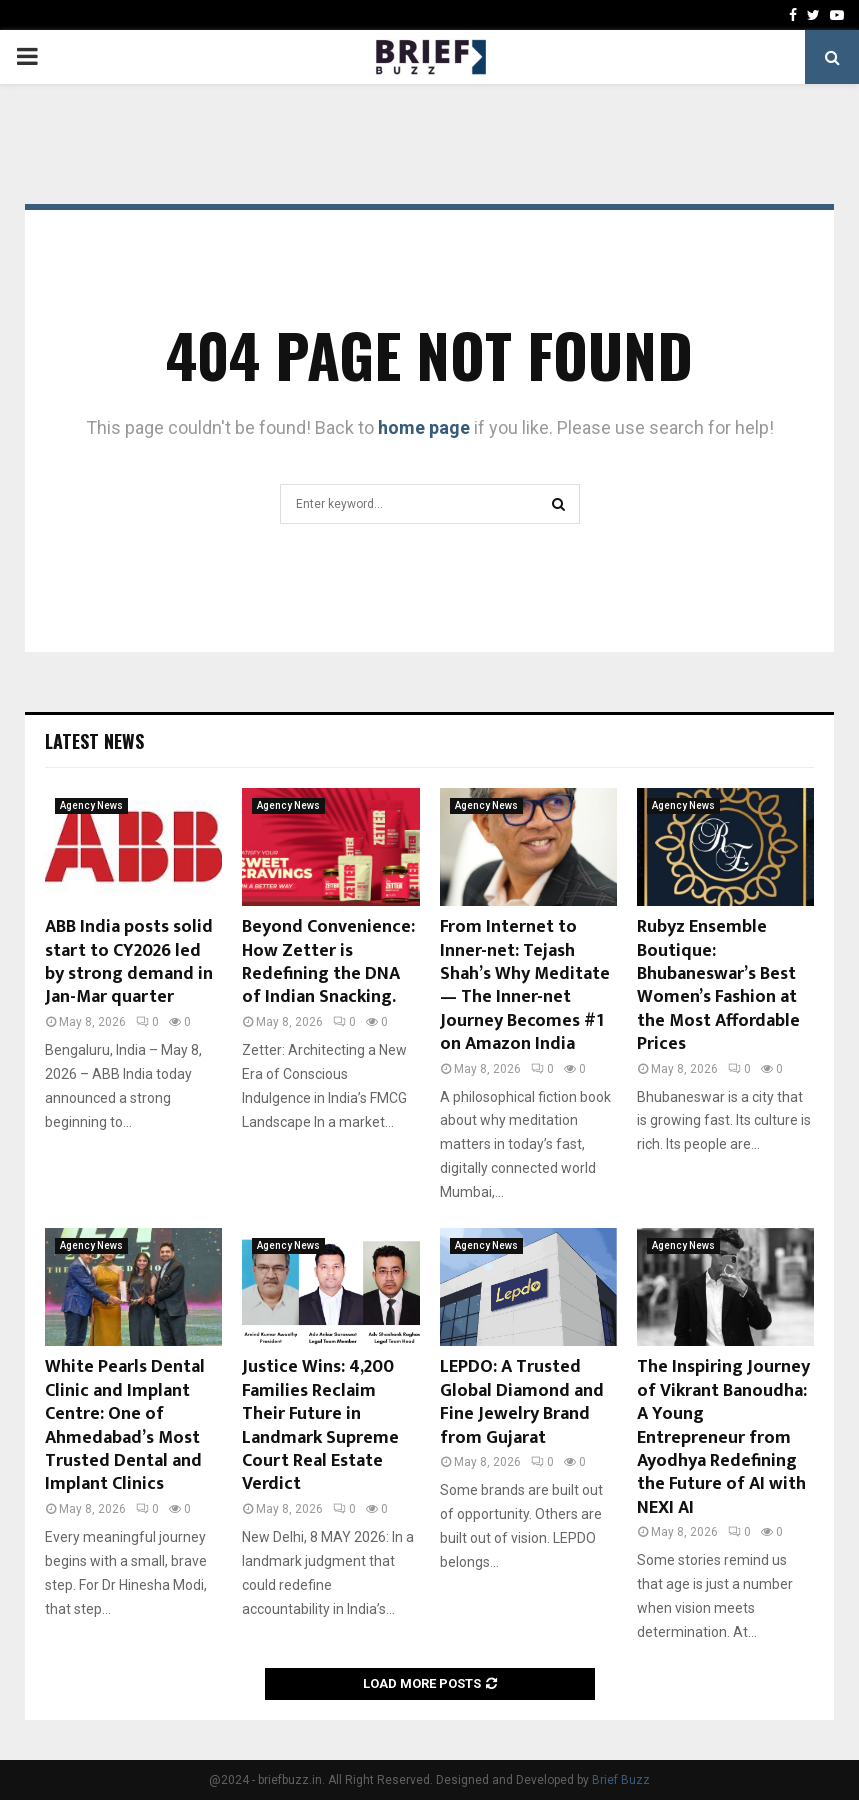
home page (424, 427)
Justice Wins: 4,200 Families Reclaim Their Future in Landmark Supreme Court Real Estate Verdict (320, 1425)
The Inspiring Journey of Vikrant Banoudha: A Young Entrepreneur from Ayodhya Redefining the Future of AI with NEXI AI (723, 1437)
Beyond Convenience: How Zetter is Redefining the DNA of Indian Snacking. (328, 962)
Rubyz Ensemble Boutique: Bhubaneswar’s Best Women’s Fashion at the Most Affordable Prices (718, 985)
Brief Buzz (621, 1780)
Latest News (94, 741)
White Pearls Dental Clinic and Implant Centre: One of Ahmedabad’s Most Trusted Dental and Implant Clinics (125, 1425)
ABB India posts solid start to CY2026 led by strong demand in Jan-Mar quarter (129, 962)
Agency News (91, 805)
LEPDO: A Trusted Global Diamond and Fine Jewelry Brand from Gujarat (522, 1402)
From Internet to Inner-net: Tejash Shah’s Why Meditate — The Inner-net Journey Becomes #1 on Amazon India (525, 985)
